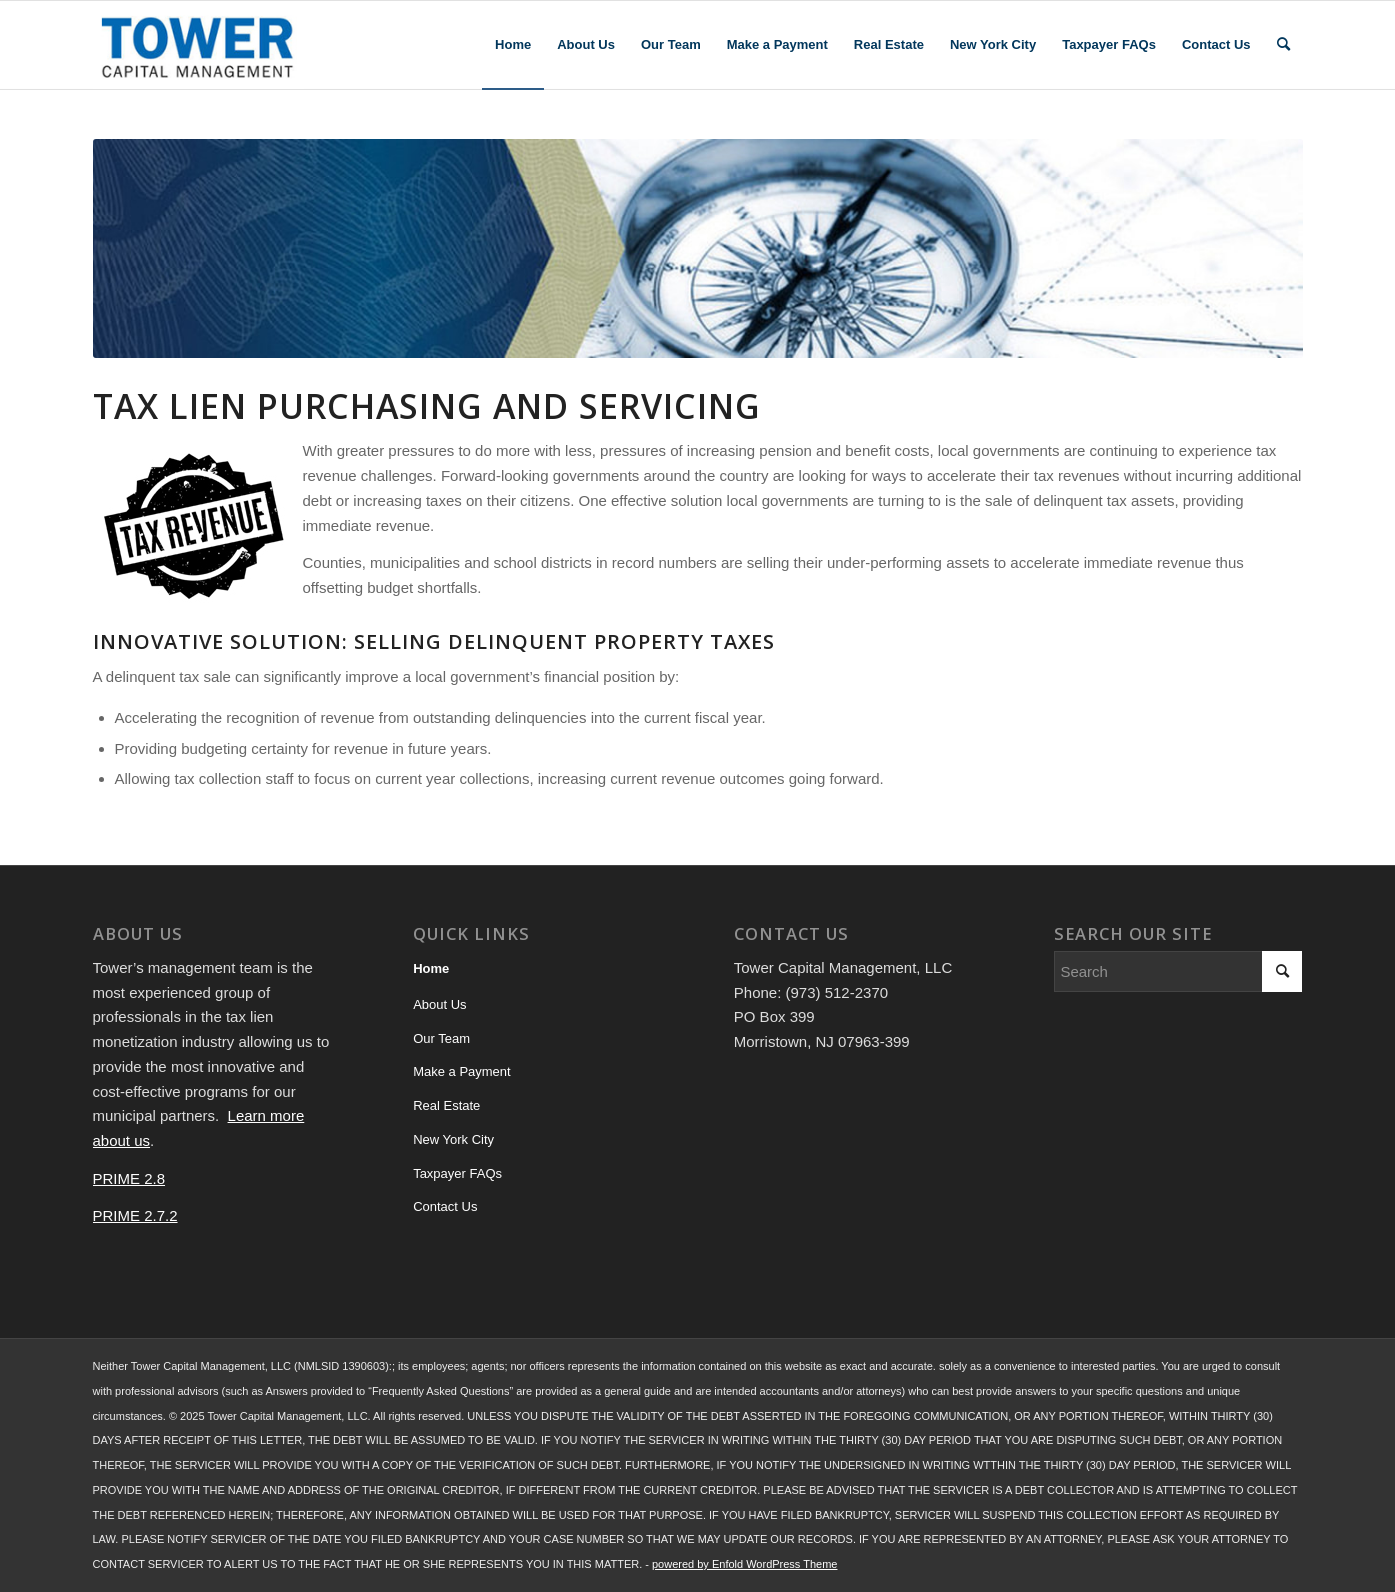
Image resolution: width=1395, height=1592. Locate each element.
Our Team (441, 1038)
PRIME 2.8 (129, 1178)
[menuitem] (513, 45)
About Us (439, 1004)
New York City (453, 1139)
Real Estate (446, 1105)
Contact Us (445, 1206)
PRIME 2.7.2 (135, 1215)
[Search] (1283, 45)
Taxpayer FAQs (457, 1173)
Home (431, 968)
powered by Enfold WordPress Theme (744, 1564)
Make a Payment (462, 1071)
